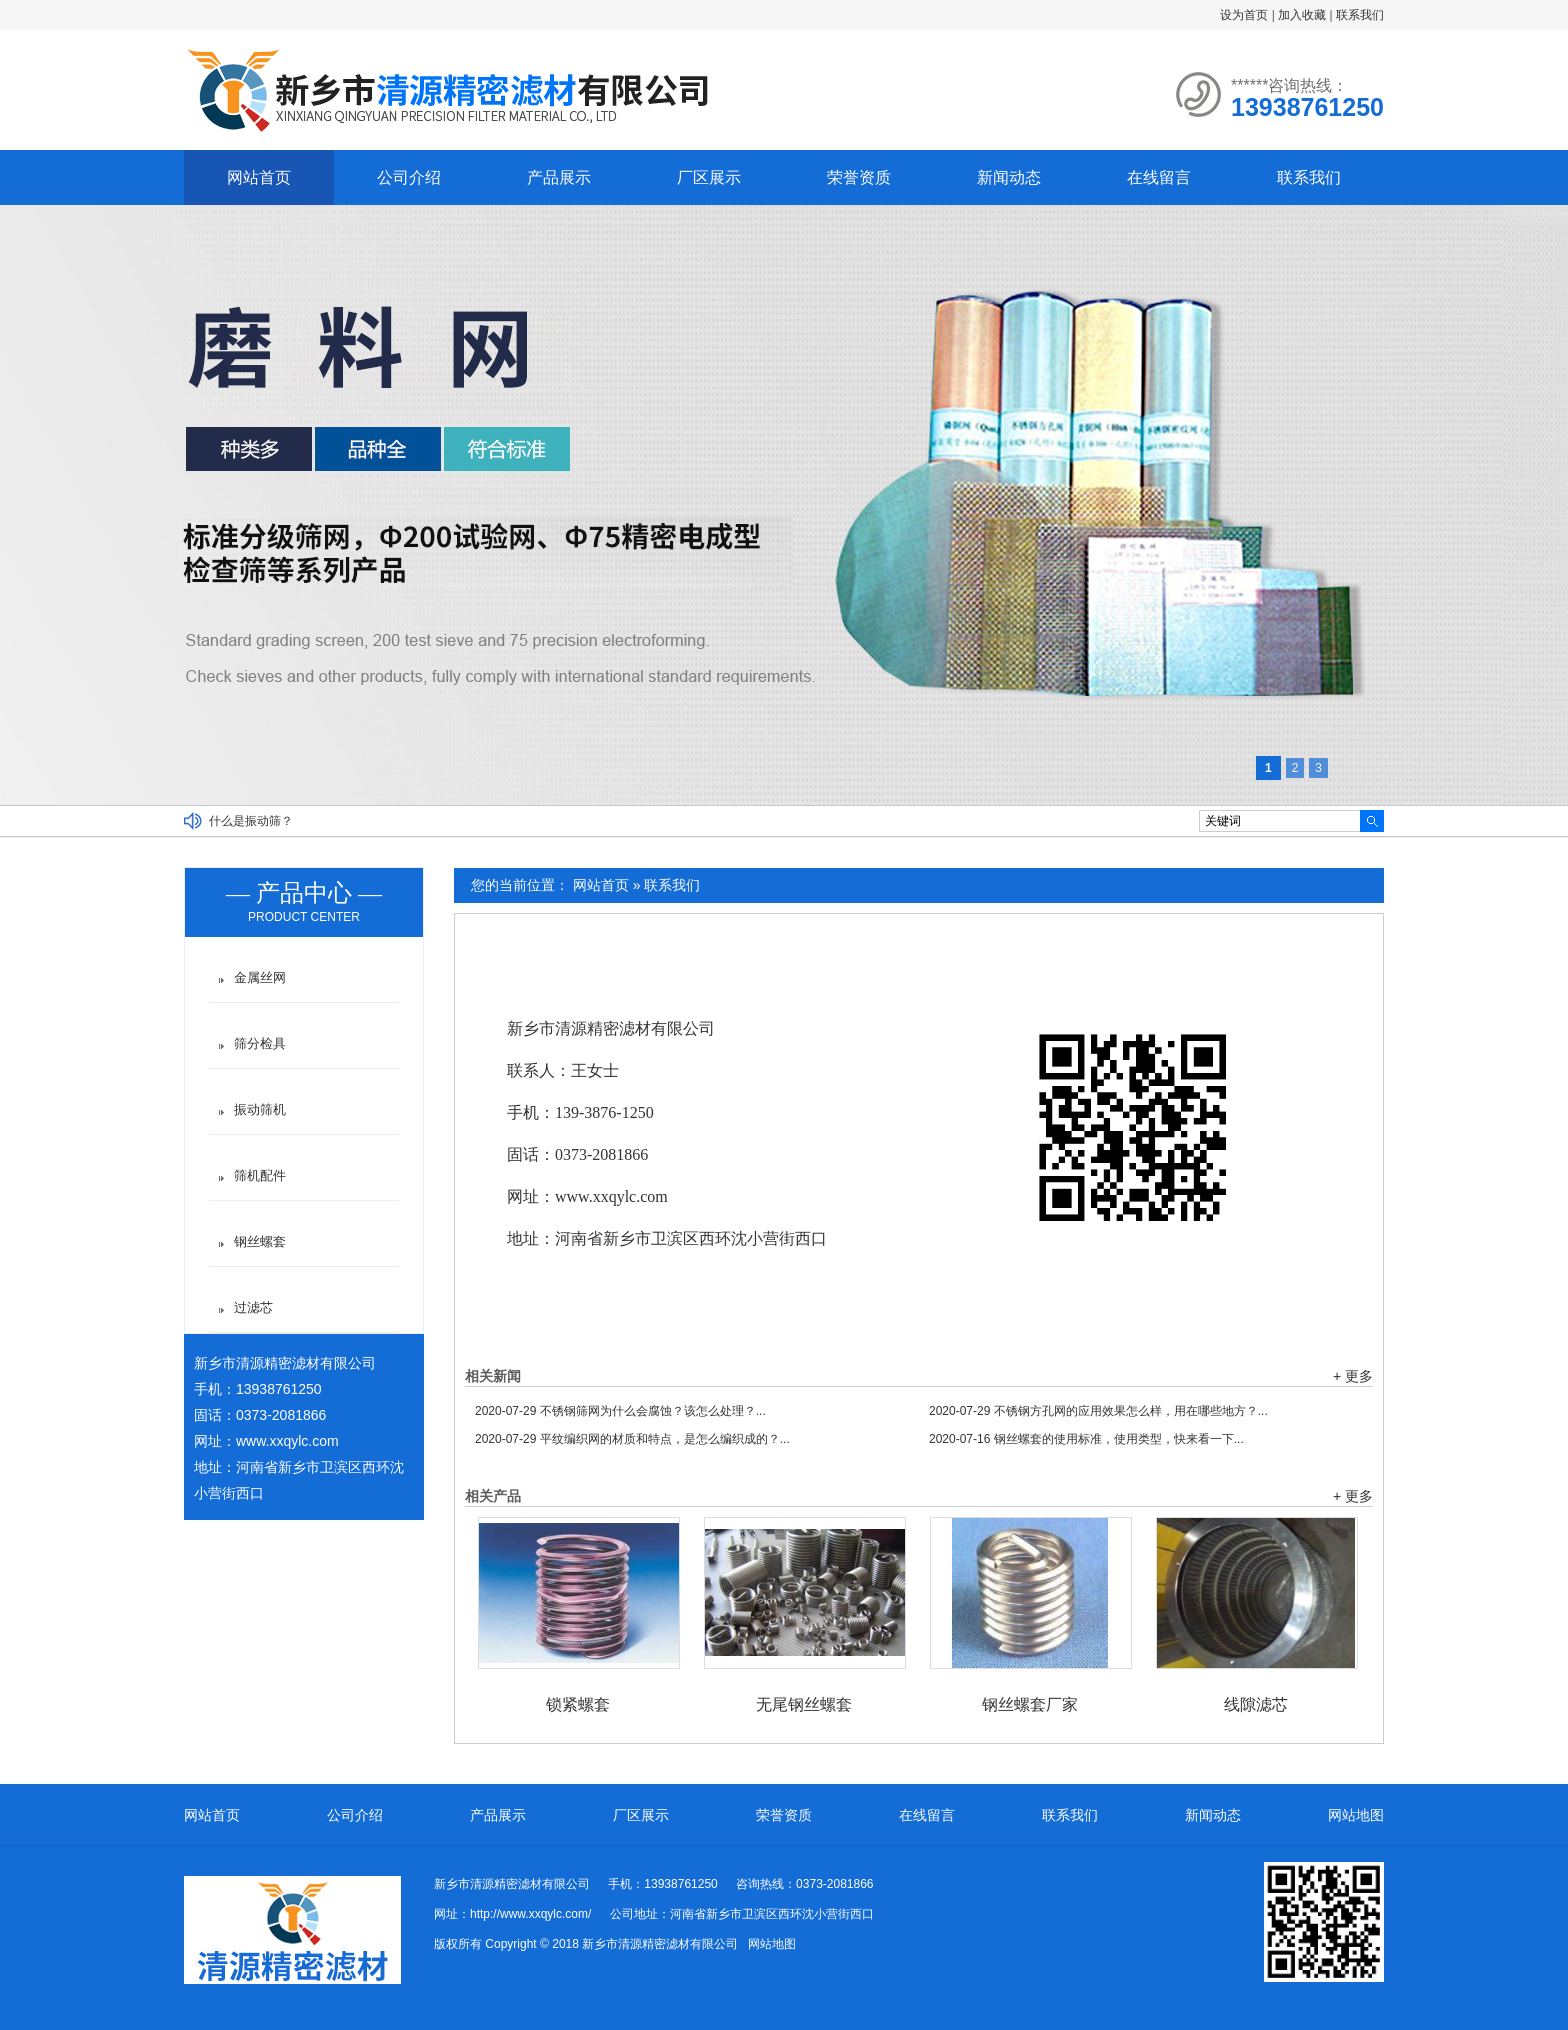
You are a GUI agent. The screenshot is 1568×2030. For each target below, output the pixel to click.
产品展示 (559, 177)
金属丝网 (260, 977)
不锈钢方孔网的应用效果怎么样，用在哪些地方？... (1098, 1411)
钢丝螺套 (260, 1241)
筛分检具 (260, 1043)
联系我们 (1360, 15)
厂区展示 (709, 177)
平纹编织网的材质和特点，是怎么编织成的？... (632, 1439)
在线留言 (1159, 177)
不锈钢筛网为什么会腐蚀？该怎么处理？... (620, 1411)
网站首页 (259, 177)
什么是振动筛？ (251, 821)
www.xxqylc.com (287, 1441)
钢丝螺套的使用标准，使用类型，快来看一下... (1086, 1439)
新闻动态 (1009, 177)
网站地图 (1356, 1815)
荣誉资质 (859, 177)
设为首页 (1244, 15)
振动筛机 (260, 1109)
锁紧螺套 (578, 1704)
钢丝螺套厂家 (1030, 1704)
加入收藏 (1302, 15)
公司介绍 (409, 177)
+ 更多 (1353, 1376)
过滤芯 (253, 1307)
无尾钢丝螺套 (804, 1704)
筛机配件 (260, 1175)
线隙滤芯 (1256, 1704)
